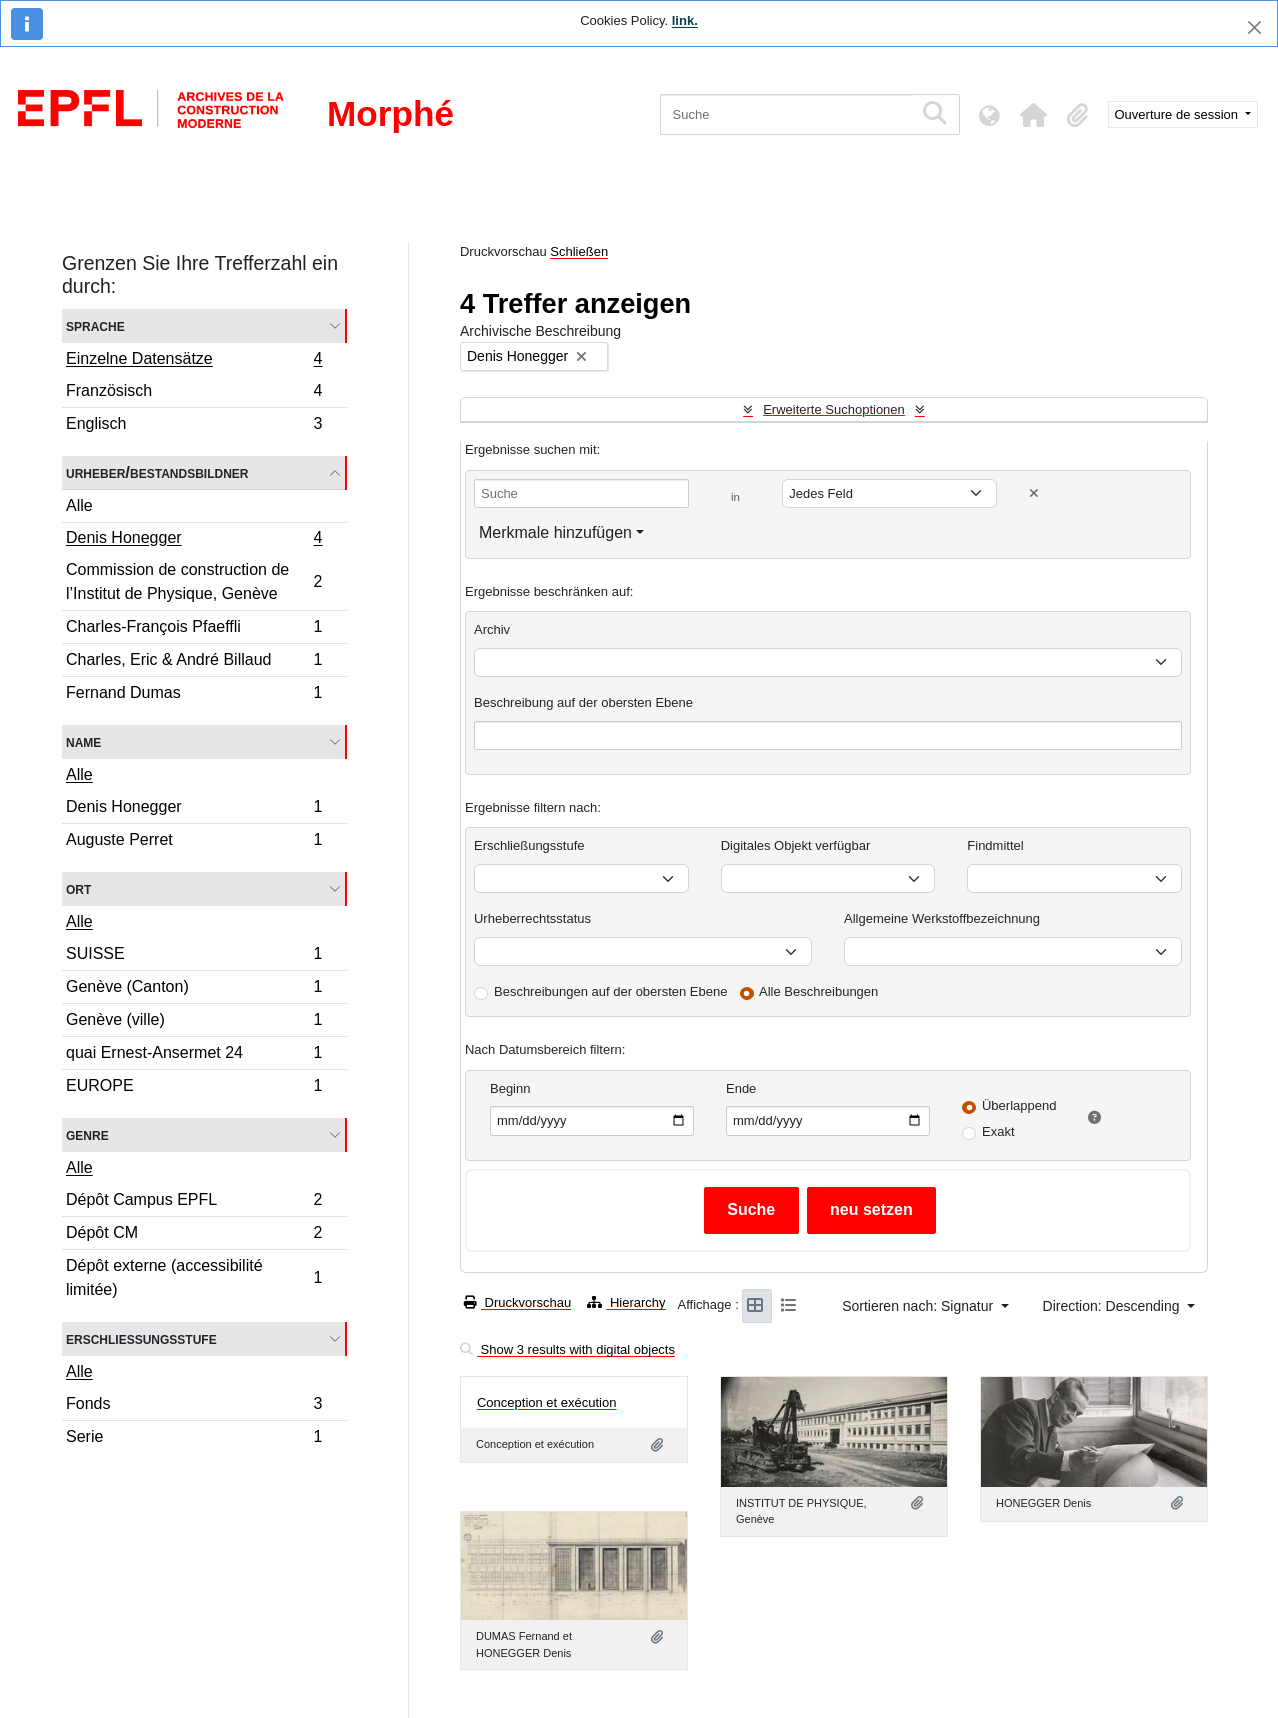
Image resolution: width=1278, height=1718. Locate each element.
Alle (79, 505)
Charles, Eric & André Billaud (194, 662)
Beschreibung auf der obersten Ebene (583, 702)
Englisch (194, 426)
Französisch (194, 393)
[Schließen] (1254, 27)
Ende (741, 1088)
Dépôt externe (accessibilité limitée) (194, 1277)
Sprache (95, 325)
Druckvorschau (517, 1302)
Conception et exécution (546, 1402)
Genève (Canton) (194, 989)
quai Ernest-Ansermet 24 (194, 1055)
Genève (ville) (194, 1022)
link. (685, 20)
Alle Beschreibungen (818, 991)
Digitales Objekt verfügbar (796, 845)
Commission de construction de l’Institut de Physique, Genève (194, 581)
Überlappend (1019, 1105)
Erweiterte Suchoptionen (834, 409)
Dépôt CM (194, 1235)
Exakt (998, 1131)
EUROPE (194, 1088)
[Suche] (786, 114)
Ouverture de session (1178, 114)
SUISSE (194, 956)
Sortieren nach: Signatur (919, 1306)
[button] (1034, 115)
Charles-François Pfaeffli (194, 629)
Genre (87, 1134)
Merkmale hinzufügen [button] (555, 532)
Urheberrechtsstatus (532, 918)
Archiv (492, 629)
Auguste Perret (194, 842)
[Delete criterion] (1034, 493)
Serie (194, 1439)
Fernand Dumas (194, 695)
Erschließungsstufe (141, 1338)
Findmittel (995, 845)
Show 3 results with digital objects (567, 1349)
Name (83, 741)
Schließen (579, 251)
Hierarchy (626, 1302)
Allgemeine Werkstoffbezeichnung (942, 918)
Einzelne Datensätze (194, 361)
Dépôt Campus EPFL (194, 1202)
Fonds (194, 1406)
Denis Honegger (194, 540)
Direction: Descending (1113, 1306)
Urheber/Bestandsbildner (157, 472)
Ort (78, 888)
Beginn (510, 1088)
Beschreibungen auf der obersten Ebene (610, 991)
